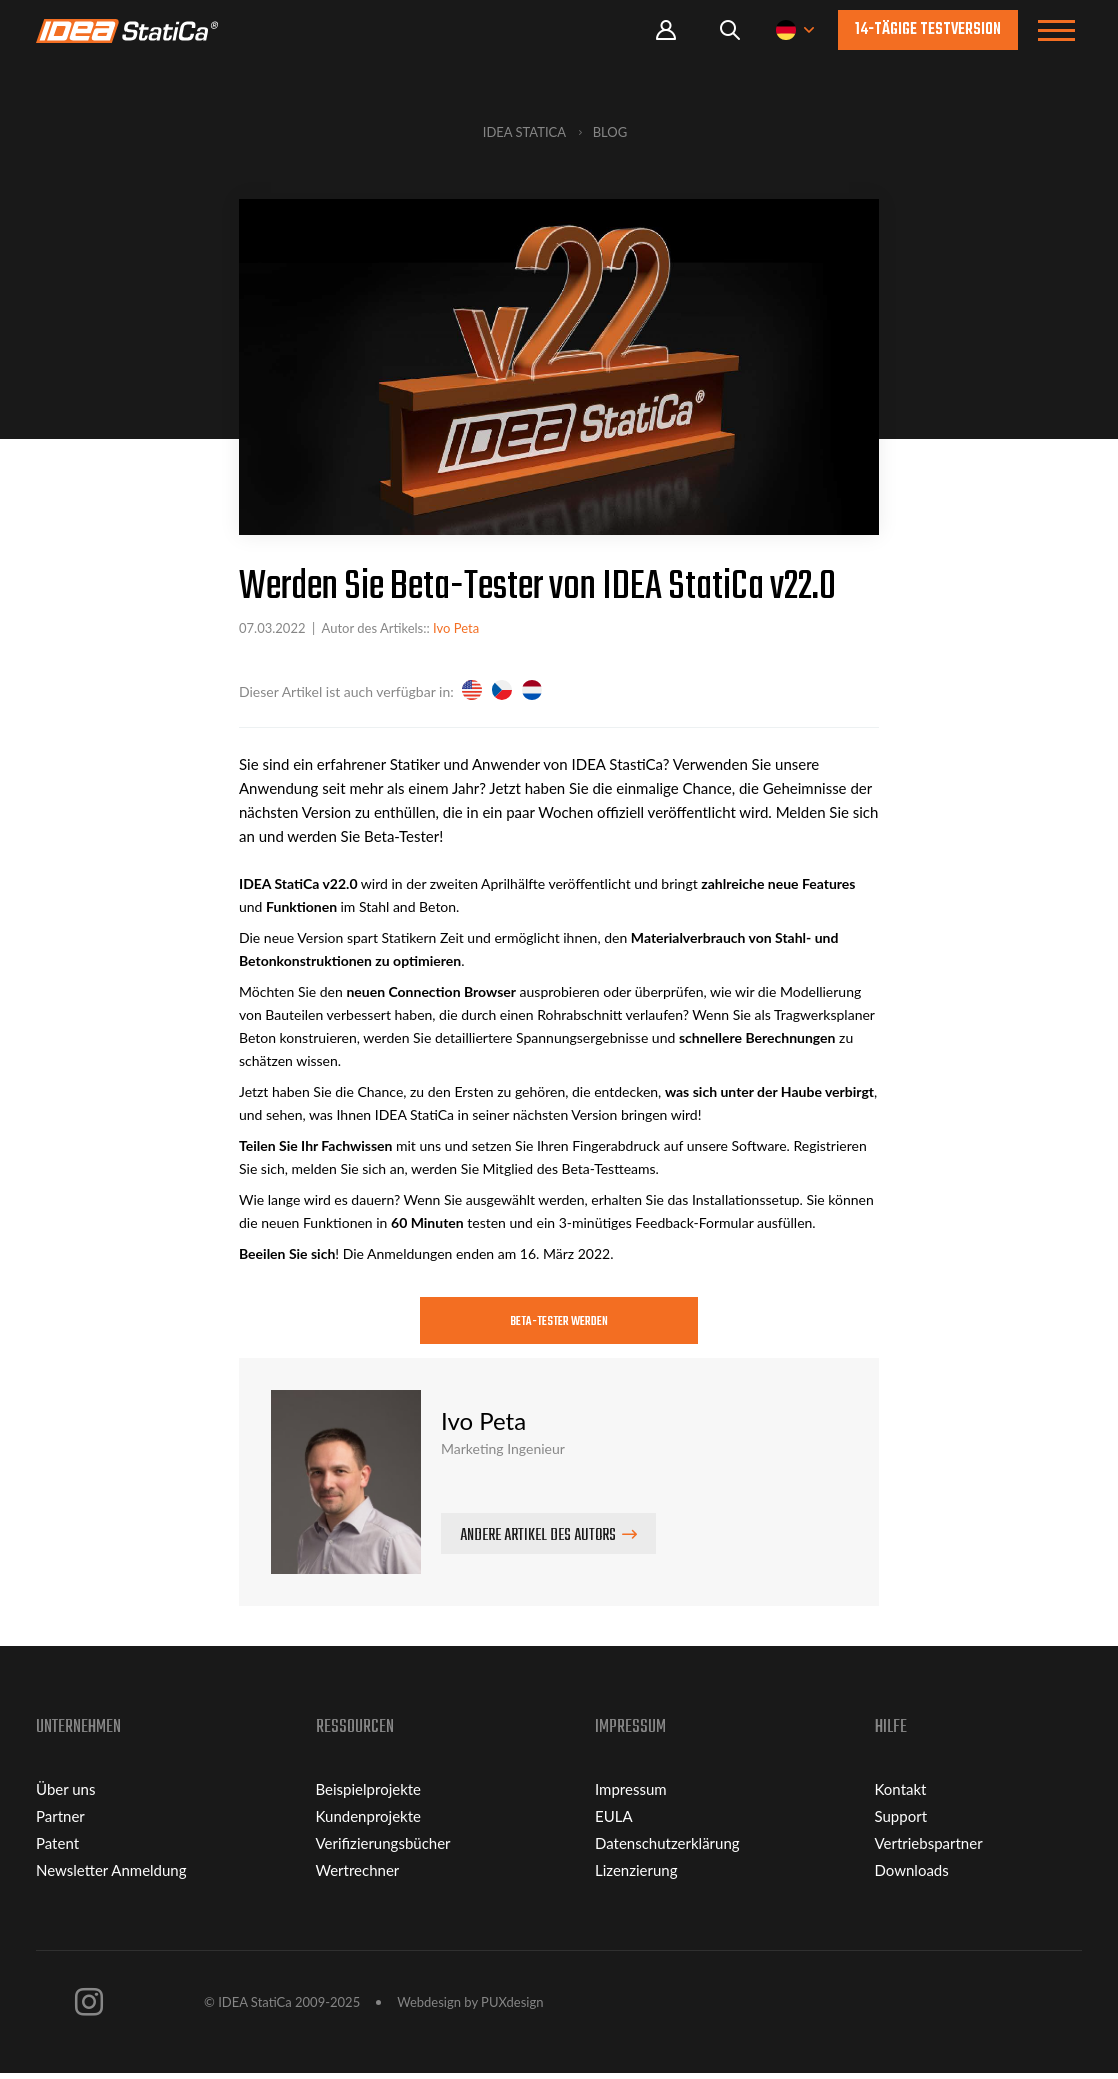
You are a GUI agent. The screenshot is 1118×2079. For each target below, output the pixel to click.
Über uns (65, 1795)
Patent (57, 1849)
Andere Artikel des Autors (538, 1542)
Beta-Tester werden (559, 1324)
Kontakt (901, 1795)
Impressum (631, 1795)
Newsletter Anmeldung (111, 1876)
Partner (60, 1822)
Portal (666, 30)
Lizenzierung (636, 1876)
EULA (614, 1822)
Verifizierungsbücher (383, 1849)
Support (901, 1822)
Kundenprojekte (368, 1822)
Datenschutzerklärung (667, 1849)
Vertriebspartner (929, 1849)
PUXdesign (512, 2008)
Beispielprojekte (369, 1795)
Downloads (912, 1876)
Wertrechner (358, 1876)
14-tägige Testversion (928, 30)
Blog (610, 132)
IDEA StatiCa (524, 132)
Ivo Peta (456, 628)
